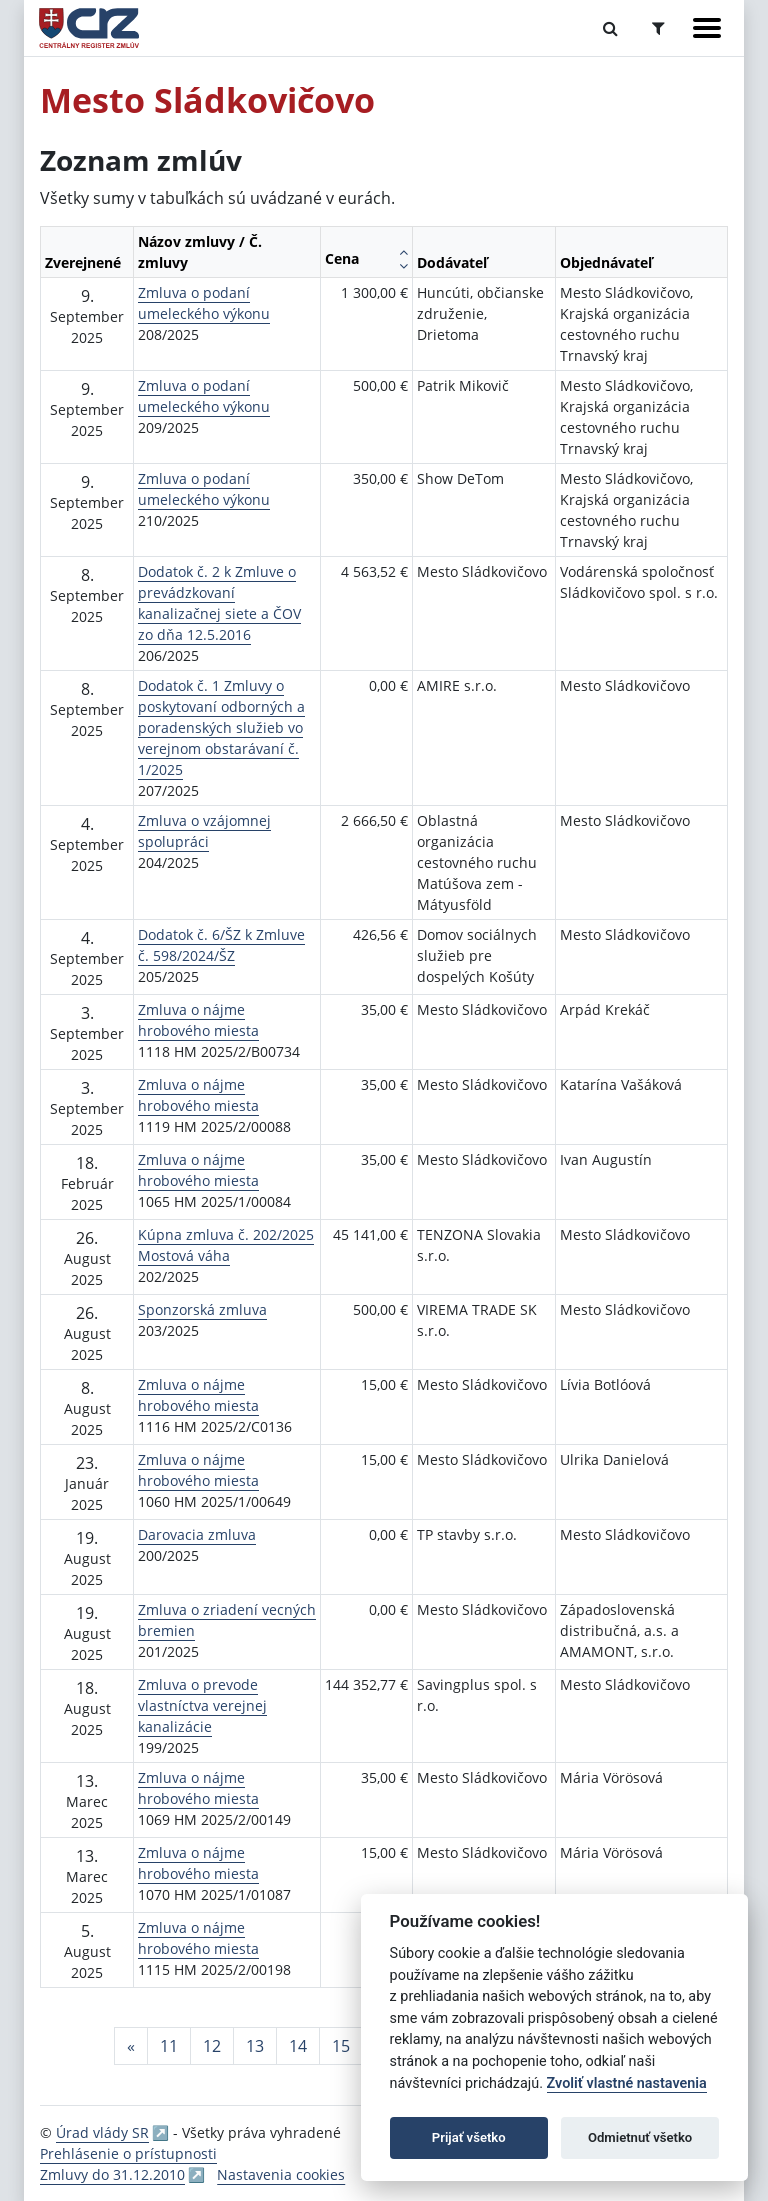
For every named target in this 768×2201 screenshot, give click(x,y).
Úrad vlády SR (102, 2132)
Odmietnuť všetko (640, 2137)
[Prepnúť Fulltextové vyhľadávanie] (610, 28)
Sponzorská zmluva (202, 1309)
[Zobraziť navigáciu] (707, 28)
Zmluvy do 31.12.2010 (112, 2174)
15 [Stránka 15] (341, 2046)
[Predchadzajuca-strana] (131, 2046)
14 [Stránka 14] (298, 2046)
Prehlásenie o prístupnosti (128, 2153)
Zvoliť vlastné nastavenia (627, 2083)
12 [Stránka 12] (212, 2046)
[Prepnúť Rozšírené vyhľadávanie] (658, 28)
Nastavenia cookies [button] (281, 2174)
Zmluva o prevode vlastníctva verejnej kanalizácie (202, 1705)
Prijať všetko (469, 2137)
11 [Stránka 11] (169, 2046)
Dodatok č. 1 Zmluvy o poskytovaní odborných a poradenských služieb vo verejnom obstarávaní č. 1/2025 (221, 727)
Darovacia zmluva (197, 1534)
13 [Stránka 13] (255, 2046)
